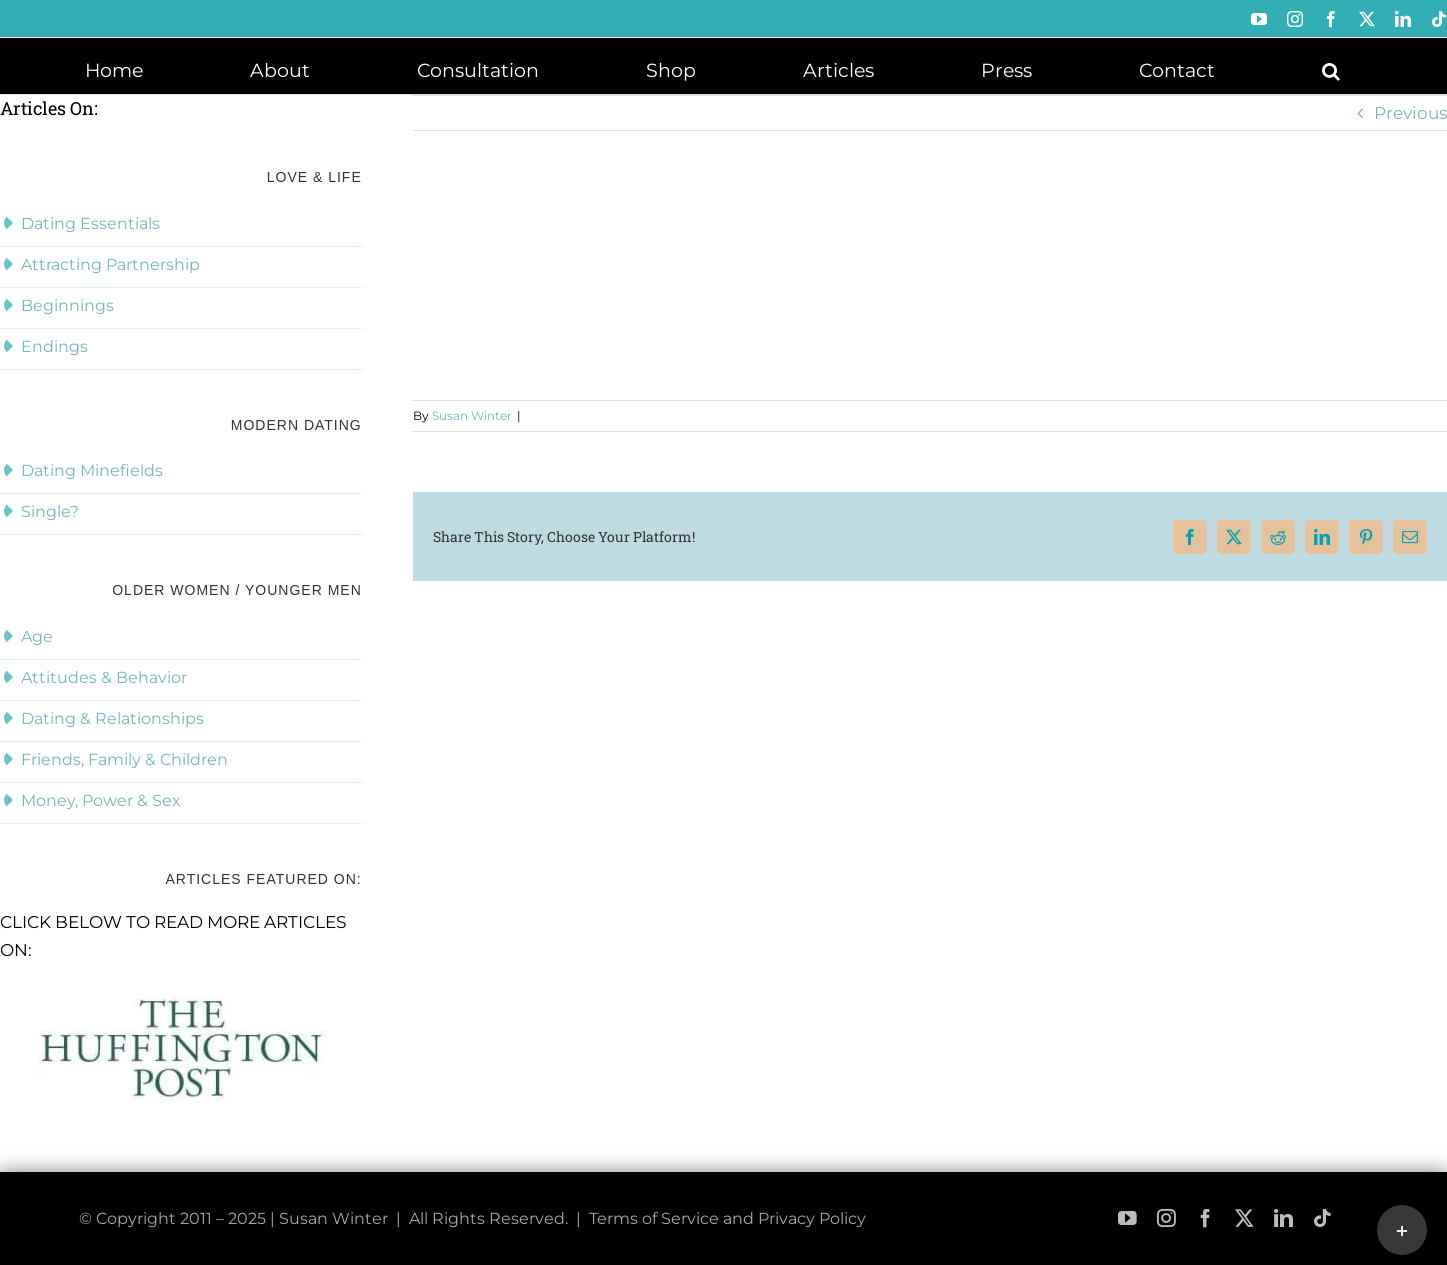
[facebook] (1205, 1218)
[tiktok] (1322, 1218)
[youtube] (1127, 1218)
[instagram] (1166, 1218)
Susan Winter (472, 415)
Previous (1410, 113)
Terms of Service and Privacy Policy (727, 1218)
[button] (1331, 69)
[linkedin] (1283, 1218)
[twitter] (1244, 1218)
